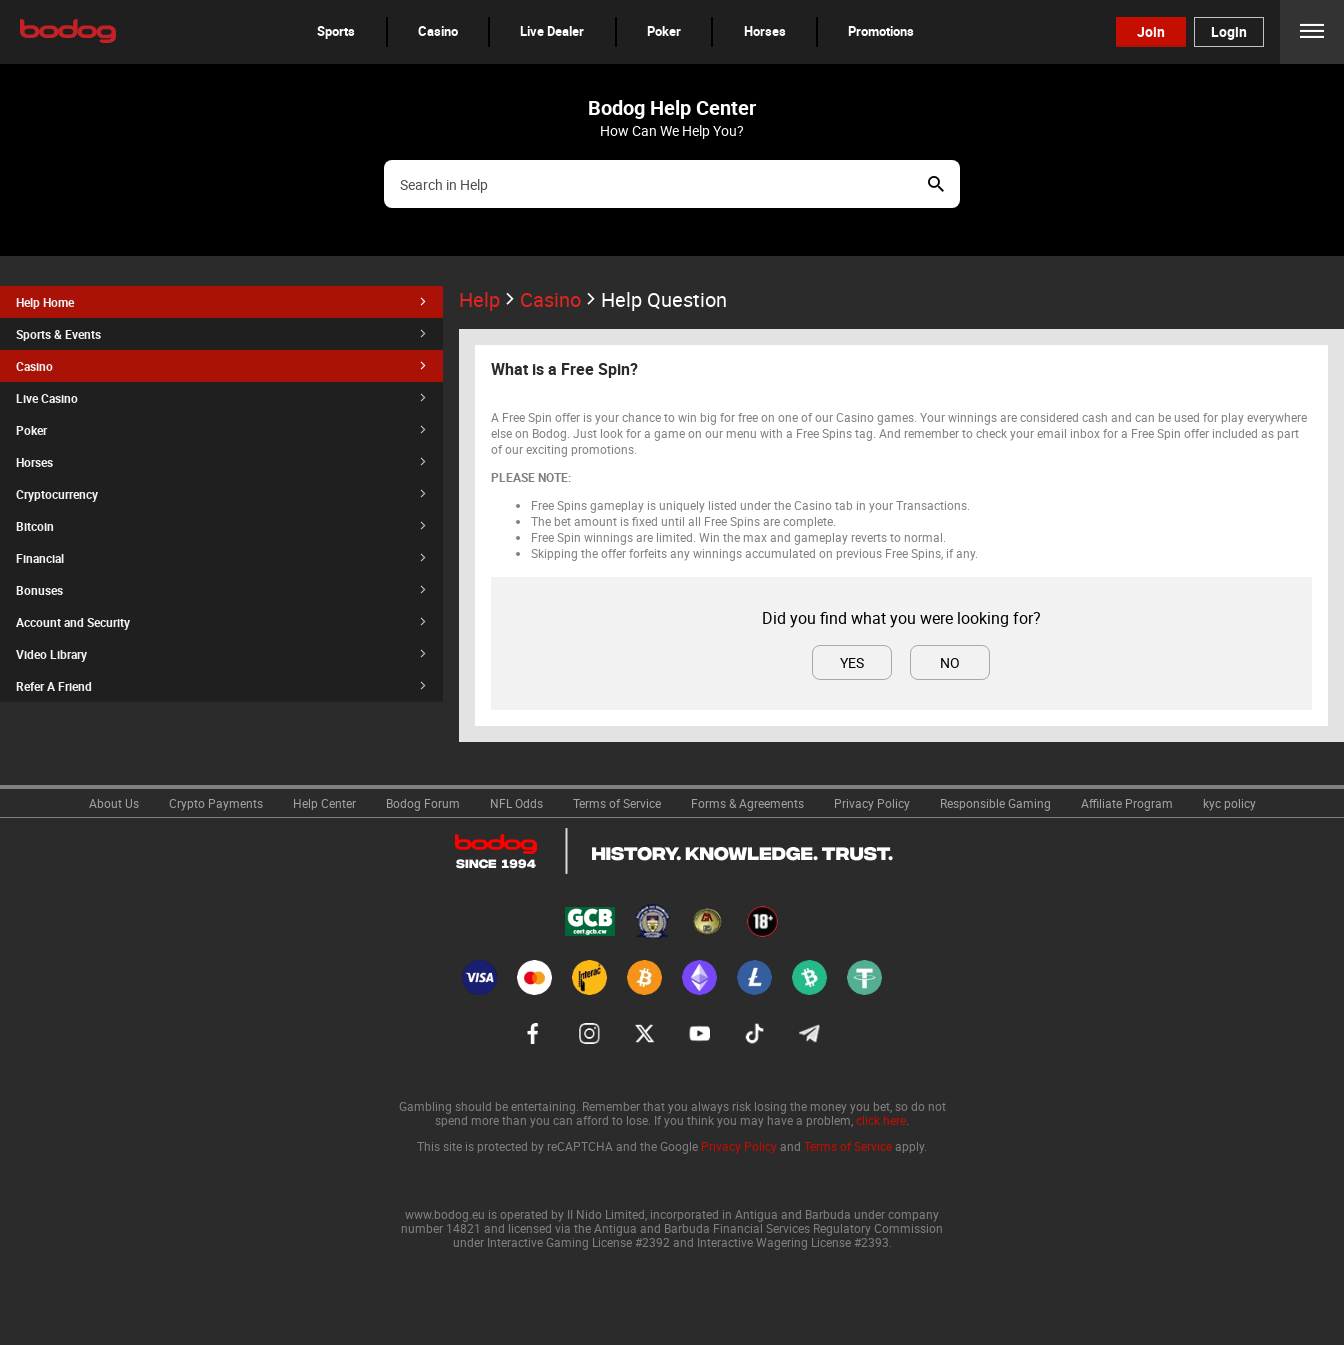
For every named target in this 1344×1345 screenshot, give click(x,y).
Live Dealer (552, 31)
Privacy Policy (872, 803)
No (950, 662)
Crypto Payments (216, 803)
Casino (438, 31)
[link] (114, 801)
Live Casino (221, 398)
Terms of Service (617, 803)
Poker (664, 31)
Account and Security (221, 622)
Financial (221, 558)
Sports (336, 31)
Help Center (324, 803)
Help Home (221, 302)
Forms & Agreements (747, 803)
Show (936, 184)
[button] (336, 31)
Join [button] (1151, 31)
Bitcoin (221, 526)
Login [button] (1229, 31)
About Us (114, 803)
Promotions (881, 31)
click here (881, 1120)
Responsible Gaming (995, 803)
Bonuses (221, 590)
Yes (852, 662)
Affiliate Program (1127, 803)
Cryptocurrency (221, 494)
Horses (765, 31)
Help (489, 299)
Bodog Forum (423, 803)
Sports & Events (221, 334)
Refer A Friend (221, 686)
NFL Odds (516, 803)
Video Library (221, 654)
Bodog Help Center (672, 107)
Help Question (664, 299)
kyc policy (1229, 803)
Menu (1312, 31)
